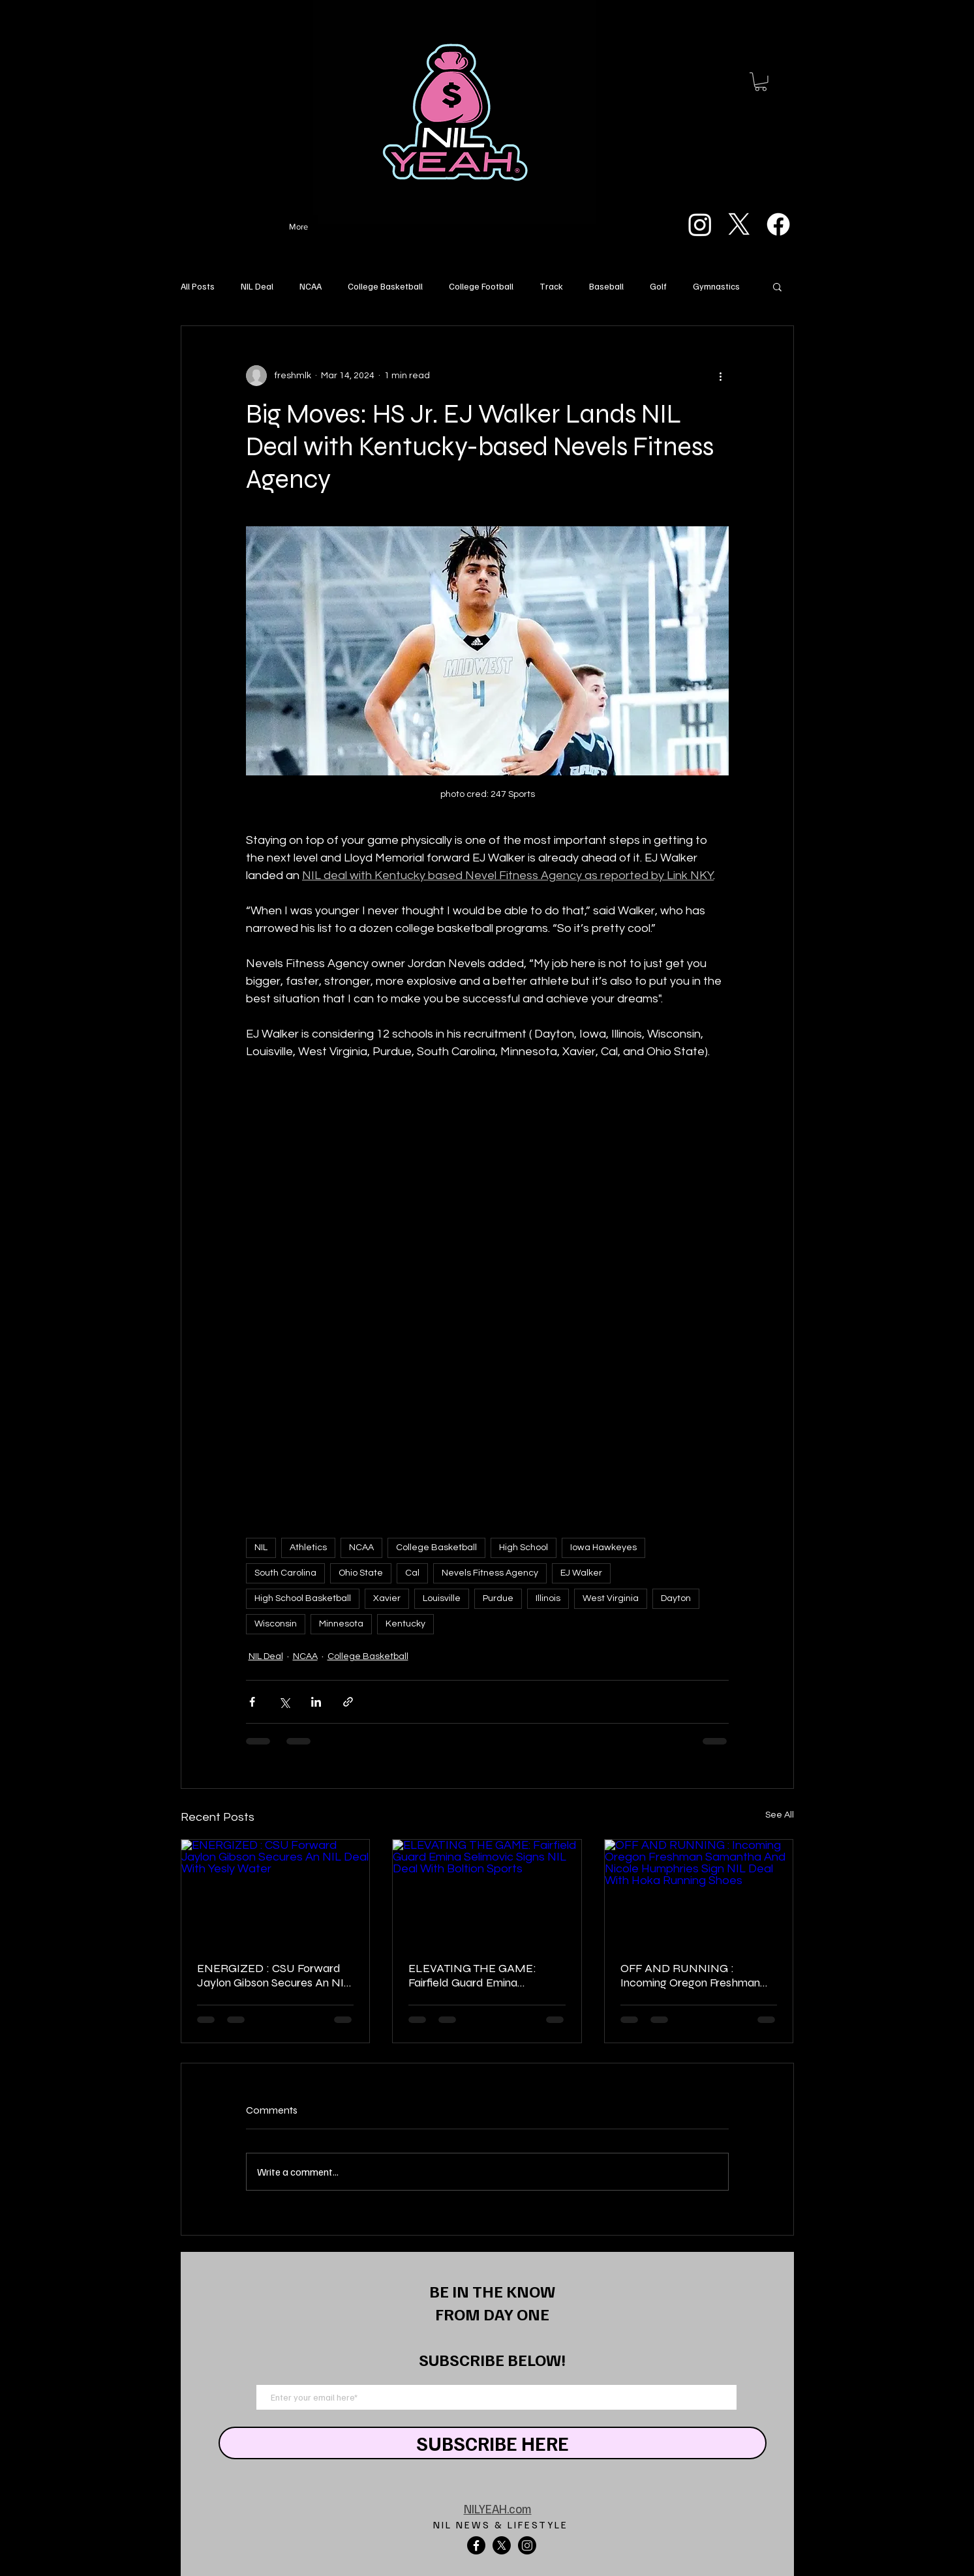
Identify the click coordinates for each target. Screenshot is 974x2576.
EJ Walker (581, 1573)
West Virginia (611, 1598)
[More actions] (721, 375)
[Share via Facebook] (252, 1702)
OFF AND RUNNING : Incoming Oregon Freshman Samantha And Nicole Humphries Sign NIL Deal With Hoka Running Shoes (698, 1975)
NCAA (310, 286)
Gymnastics (716, 286)
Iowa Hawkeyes (603, 1547)
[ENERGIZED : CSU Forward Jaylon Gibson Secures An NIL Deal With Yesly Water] (275, 1892)
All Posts (198, 286)
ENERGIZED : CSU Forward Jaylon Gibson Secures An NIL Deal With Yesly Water (274, 1975)
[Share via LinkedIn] (316, 1702)
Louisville (442, 1598)
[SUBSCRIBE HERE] (493, 2443)
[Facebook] (778, 224)
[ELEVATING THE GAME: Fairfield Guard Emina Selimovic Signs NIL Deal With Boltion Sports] (487, 1892)
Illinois (548, 1598)
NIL (260, 1547)
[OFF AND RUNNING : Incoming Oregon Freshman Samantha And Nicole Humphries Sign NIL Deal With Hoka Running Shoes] (699, 1892)
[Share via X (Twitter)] (284, 1702)
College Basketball (385, 286)
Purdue (498, 1598)
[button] (761, 81)
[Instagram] (700, 224)
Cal (412, 1573)
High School (523, 1547)
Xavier (387, 1598)
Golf (658, 286)
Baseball (606, 286)
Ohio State (361, 1573)
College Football (481, 286)
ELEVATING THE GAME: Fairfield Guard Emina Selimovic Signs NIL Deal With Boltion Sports (485, 1975)
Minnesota (341, 1623)
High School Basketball (302, 1598)
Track (551, 286)
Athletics (308, 1547)
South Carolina (285, 1573)
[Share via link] (348, 1702)
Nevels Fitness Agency (490, 1573)
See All (779, 1815)
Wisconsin (275, 1623)
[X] (739, 224)
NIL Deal (257, 286)
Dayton (676, 1598)
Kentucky (405, 1623)
